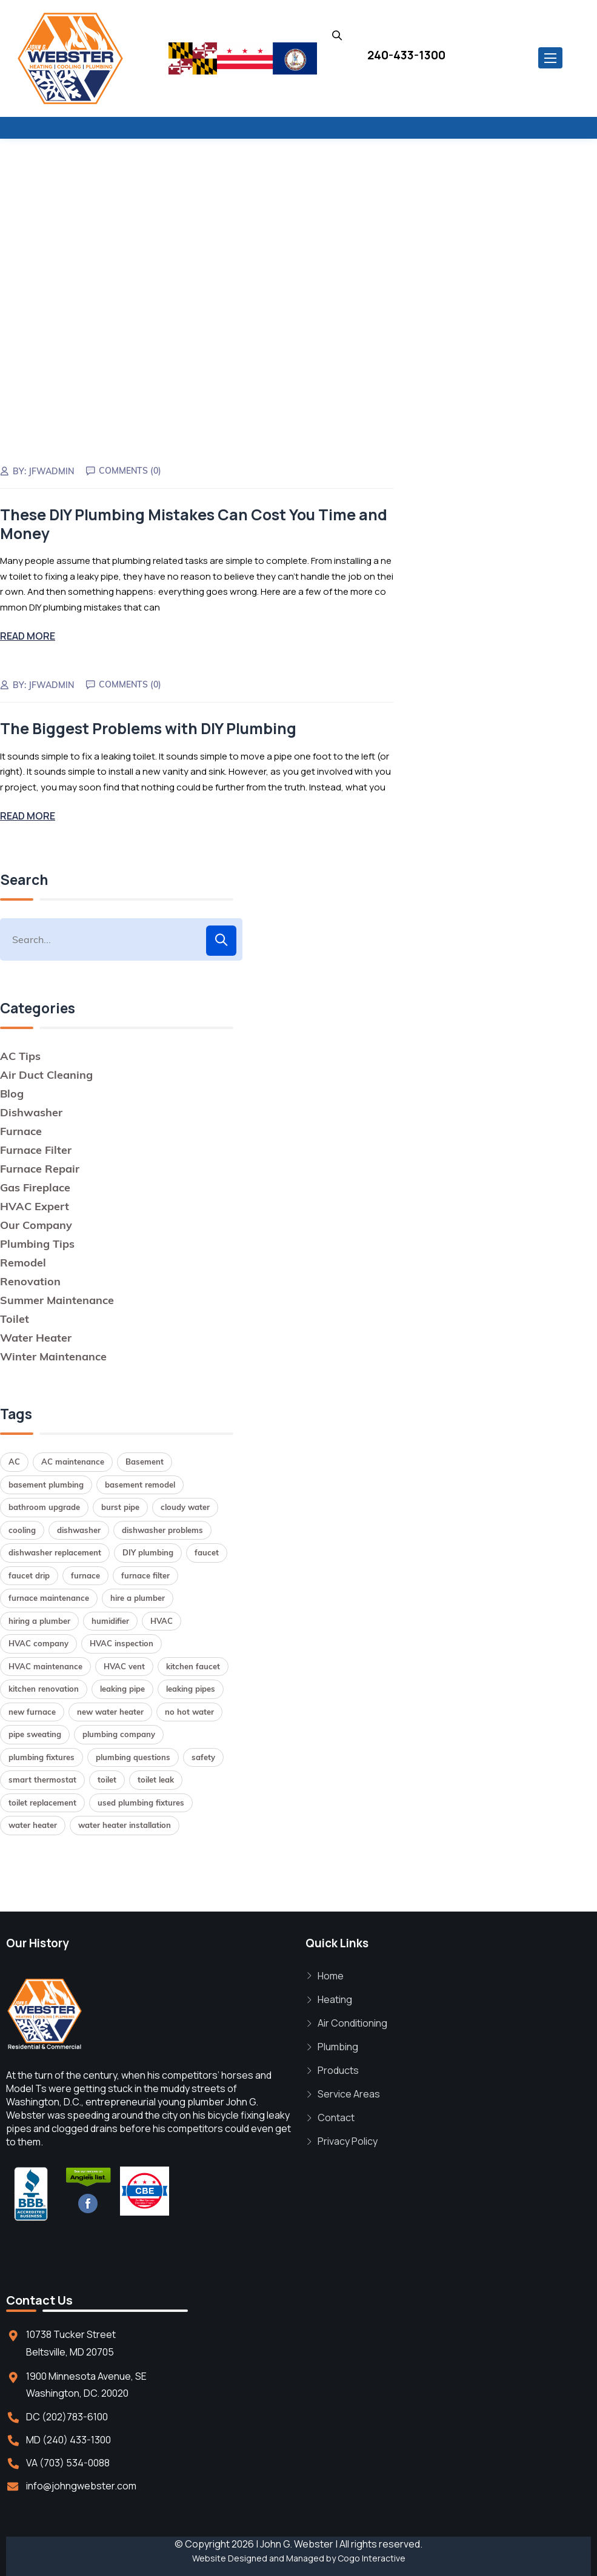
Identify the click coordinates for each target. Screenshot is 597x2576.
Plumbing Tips (37, 1242)
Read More (27, 634)
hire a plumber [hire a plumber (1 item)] (137, 1596)
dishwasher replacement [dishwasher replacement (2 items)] (54, 1551)
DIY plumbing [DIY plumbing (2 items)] (147, 1551)
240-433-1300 (406, 55)
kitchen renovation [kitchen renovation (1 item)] (43, 1687)
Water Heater (36, 1336)
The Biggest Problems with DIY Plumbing (148, 726)
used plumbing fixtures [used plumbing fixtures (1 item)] (141, 1801)
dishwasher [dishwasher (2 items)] (79, 1528)
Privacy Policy (348, 2140)
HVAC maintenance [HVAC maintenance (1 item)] (45, 1664)
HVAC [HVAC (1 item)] (161, 1619)
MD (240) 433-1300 (68, 2438)
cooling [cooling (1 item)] (22, 1528)
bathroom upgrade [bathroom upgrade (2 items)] (44, 1506)
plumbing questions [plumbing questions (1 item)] (133, 1755)
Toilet (14, 1317)
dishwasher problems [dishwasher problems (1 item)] (162, 1528)
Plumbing (338, 2045)
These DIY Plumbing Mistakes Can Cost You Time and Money (193, 523)
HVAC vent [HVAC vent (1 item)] (124, 1664)
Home (331, 1974)
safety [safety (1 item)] (203, 1755)
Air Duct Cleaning (46, 1073)
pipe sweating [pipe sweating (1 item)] (34, 1733)
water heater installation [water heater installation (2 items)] (124, 1824)
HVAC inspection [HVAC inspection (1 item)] (121, 1642)
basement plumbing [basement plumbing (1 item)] (46, 1483)
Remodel (23, 1261)
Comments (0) (130, 470)
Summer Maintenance (57, 1298)
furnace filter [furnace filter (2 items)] (145, 1573)
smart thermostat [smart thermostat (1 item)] (42, 1778)
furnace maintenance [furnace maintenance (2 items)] (48, 1596)
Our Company (36, 1223)
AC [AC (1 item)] (14, 1460)
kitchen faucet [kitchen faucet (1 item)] (193, 1664)
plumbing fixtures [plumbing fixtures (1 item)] (41, 1755)
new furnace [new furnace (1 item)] (32, 1710)
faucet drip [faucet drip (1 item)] (29, 1573)
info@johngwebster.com (81, 2484)
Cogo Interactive (371, 2556)
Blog (12, 1092)
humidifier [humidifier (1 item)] (110, 1619)
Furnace (21, 1129)
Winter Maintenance (53, 1355)
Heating (335, 1998)
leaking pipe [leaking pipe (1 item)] (122, 1687)
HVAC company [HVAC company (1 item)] (38, 1642)
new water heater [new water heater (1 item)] (110, 1710)
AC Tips (20, 1054)
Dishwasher (31, 1110)
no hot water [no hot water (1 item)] (189, 1710)
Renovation (30, 1279)
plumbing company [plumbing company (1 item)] (118, 1733)
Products (338, 2069)
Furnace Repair (39, 1167)
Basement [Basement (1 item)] (144, 1460)
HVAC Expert (34, 1204)
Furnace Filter (36, 1148)
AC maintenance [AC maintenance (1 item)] (72, 1460)
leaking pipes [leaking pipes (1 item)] (190, 1687)
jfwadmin (51, 471)
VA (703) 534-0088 (68, 2461)
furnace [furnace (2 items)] (85, 1573)
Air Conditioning (352, 2021)
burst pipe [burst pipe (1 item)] (120, 1506)
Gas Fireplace (35, 1186)
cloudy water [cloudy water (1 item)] (185, 1506)
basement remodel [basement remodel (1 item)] (140, 1483)
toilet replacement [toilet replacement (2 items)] (42, 1801)
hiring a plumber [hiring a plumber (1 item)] (39, 1619)
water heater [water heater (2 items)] (32, 1824)
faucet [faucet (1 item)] (207, 1551)
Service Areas (349, 2092)
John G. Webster (296, 2542)
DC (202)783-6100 (67, 2415)
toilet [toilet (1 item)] (107, 1778)
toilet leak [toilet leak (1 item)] (156, 1778)
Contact (336, 2116)
